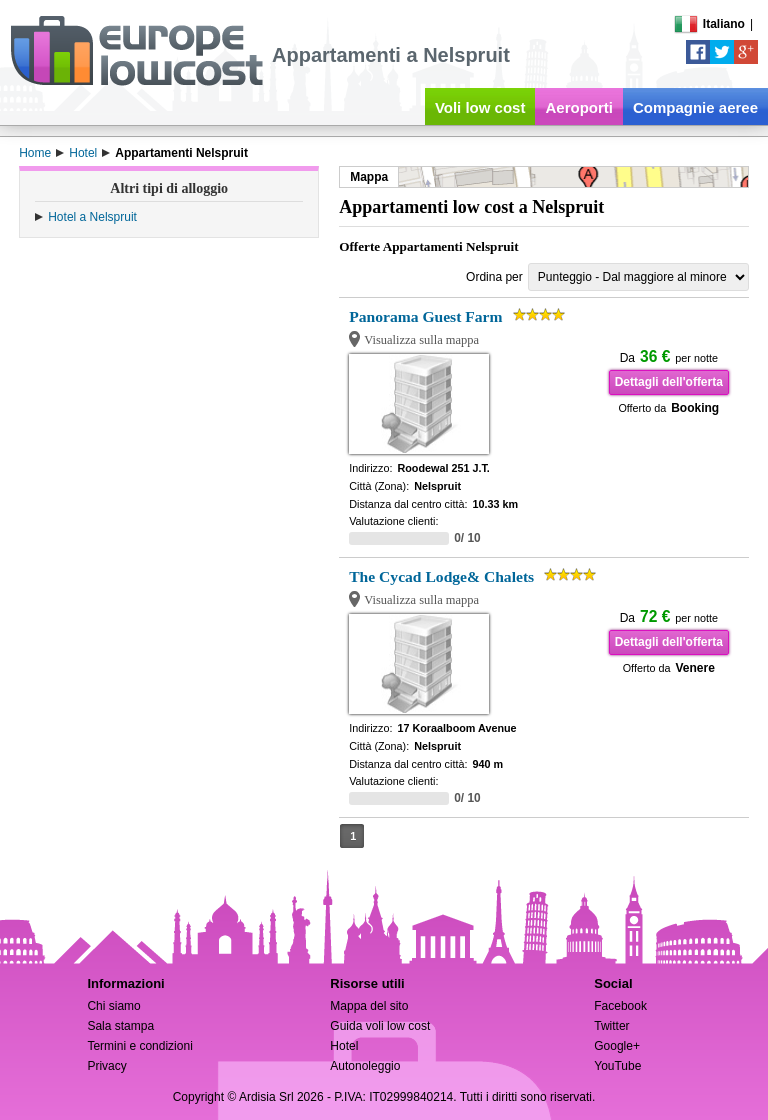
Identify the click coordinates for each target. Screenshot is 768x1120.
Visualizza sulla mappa (421, 340)
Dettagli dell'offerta (669, 382)
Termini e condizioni (139, 1046)
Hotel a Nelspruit (92, 217)
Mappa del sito (369, 1006)
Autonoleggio (365, 1066)
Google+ (617, 1046)
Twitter (611, 1026)
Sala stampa (120, 1026)
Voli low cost (480, 107)
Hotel (344, 1046)
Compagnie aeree (695, 107)
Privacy (106, 1066)
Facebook (620, 1006)
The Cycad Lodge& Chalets (441, 576)
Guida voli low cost (380, 1026)
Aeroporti (579, 107)
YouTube (617, 1066)
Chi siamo (113, 1006)
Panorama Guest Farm (425, 316)
